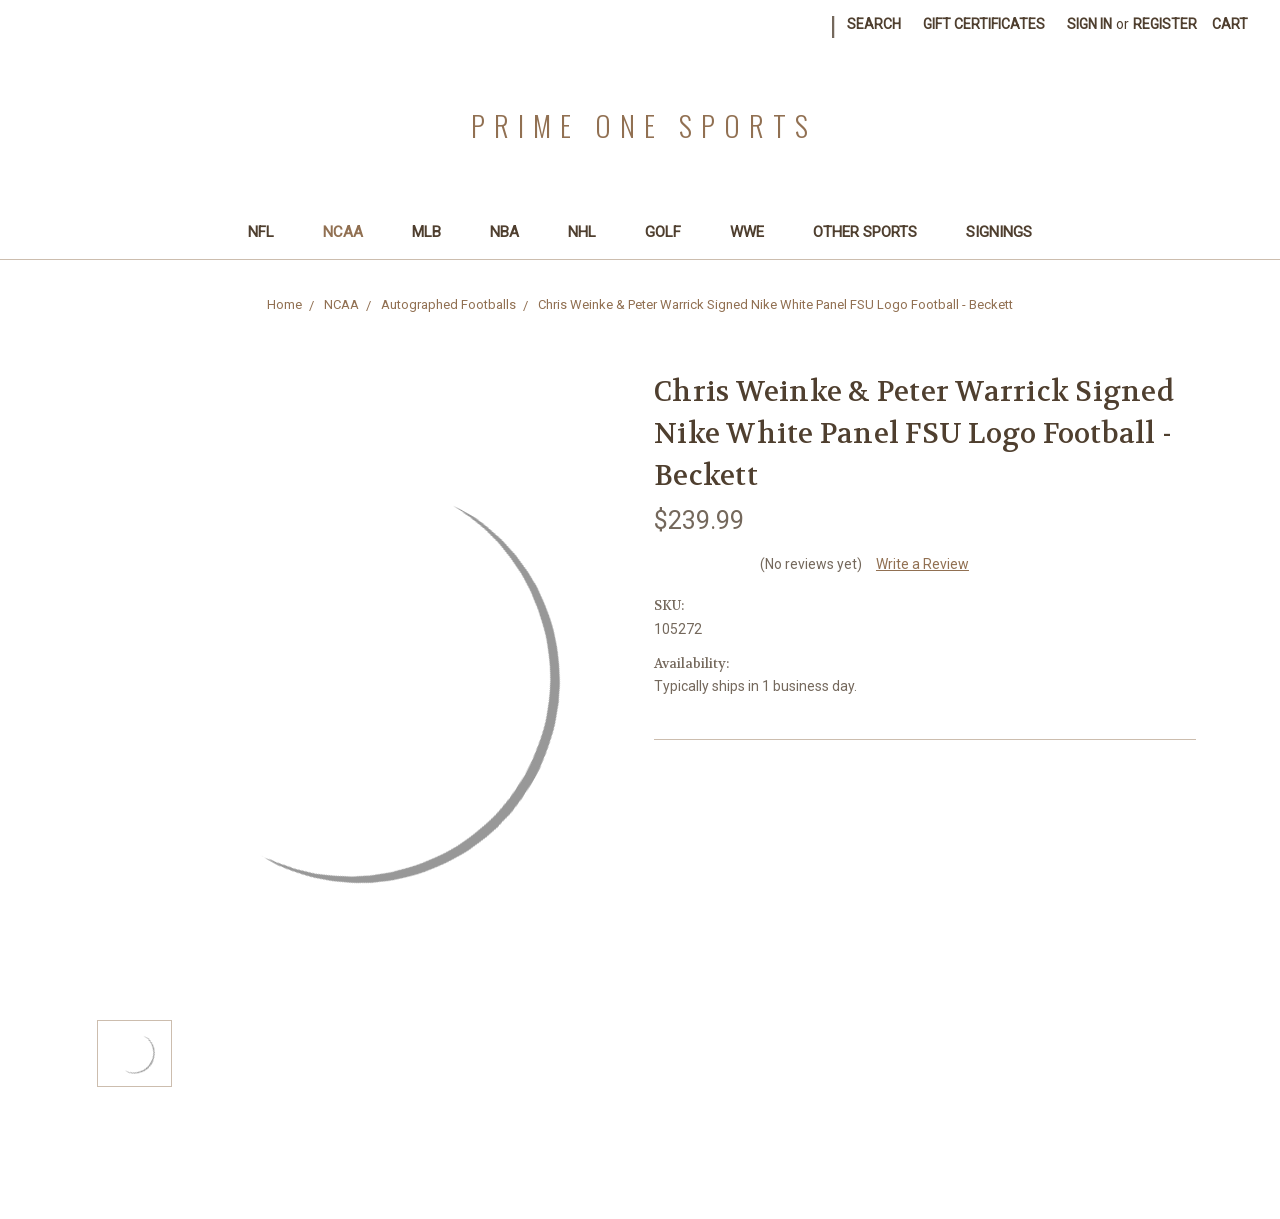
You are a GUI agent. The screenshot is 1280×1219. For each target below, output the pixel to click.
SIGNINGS (999, 232)
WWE (755, 232)
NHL (590, 232)
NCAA (351, 232)
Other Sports (873, 232)
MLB (435, 232)
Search (874, 24)
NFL (269, 232)
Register (1165, 24)
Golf (671, 232)
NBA (513, 232)
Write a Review (922, 564)
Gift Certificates (984, 24)
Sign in (1089, 24)
